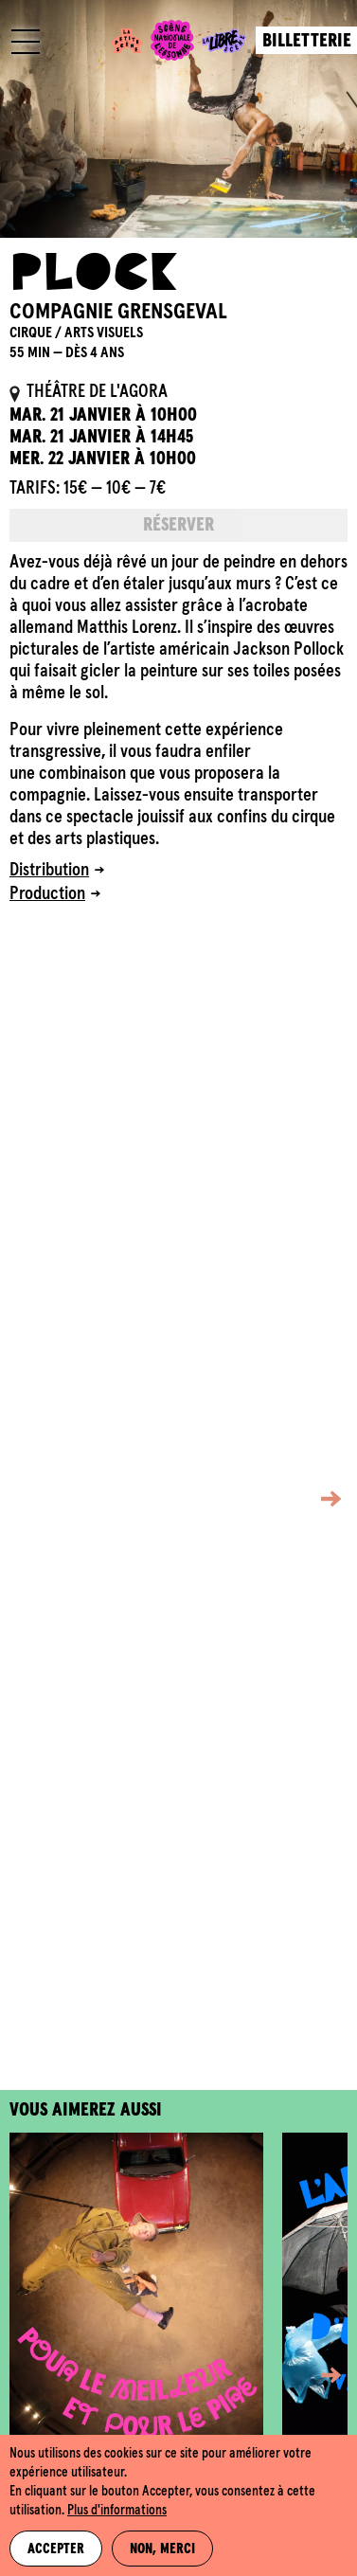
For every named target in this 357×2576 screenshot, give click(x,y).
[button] (317, 1498)
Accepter (55, 2549)
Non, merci (162, 2549)
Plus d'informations (117, 2510)
